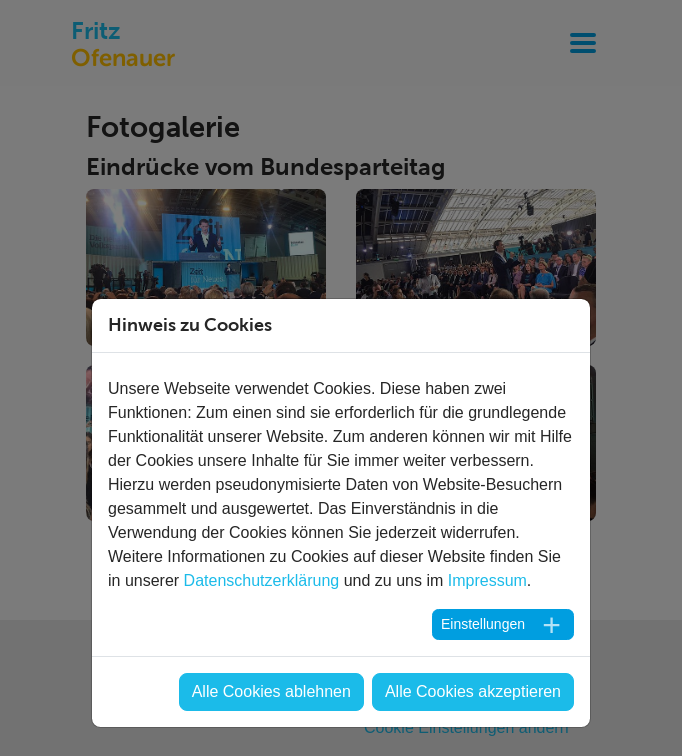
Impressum (487, 580)
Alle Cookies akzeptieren (473, 691)
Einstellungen (483, 624)
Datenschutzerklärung (262, 580)
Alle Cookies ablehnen (271, 691)
